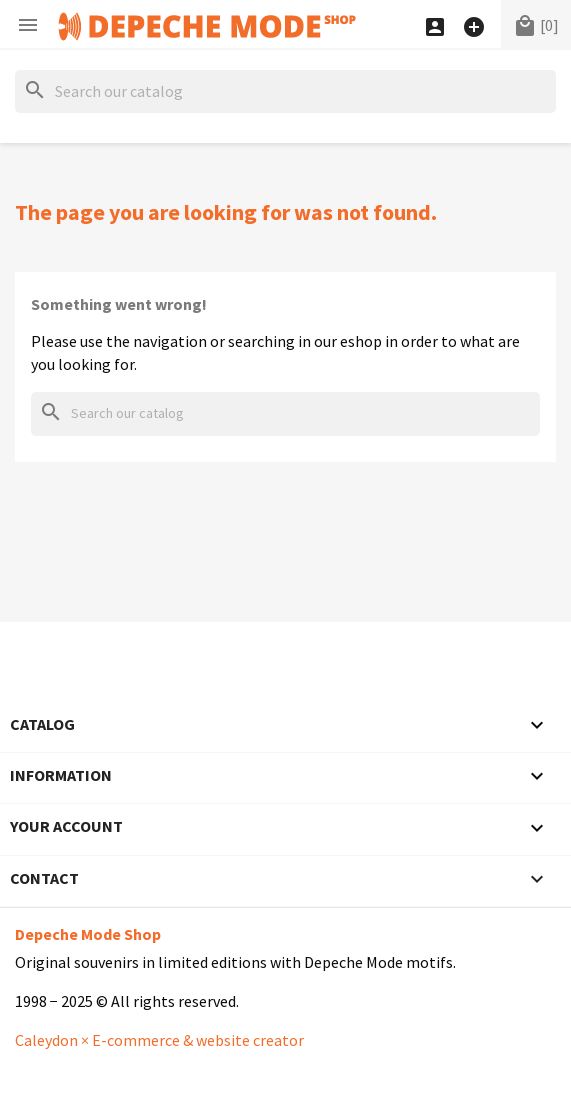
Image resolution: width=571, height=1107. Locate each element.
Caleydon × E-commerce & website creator (159, 1040)
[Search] (285, 91)
